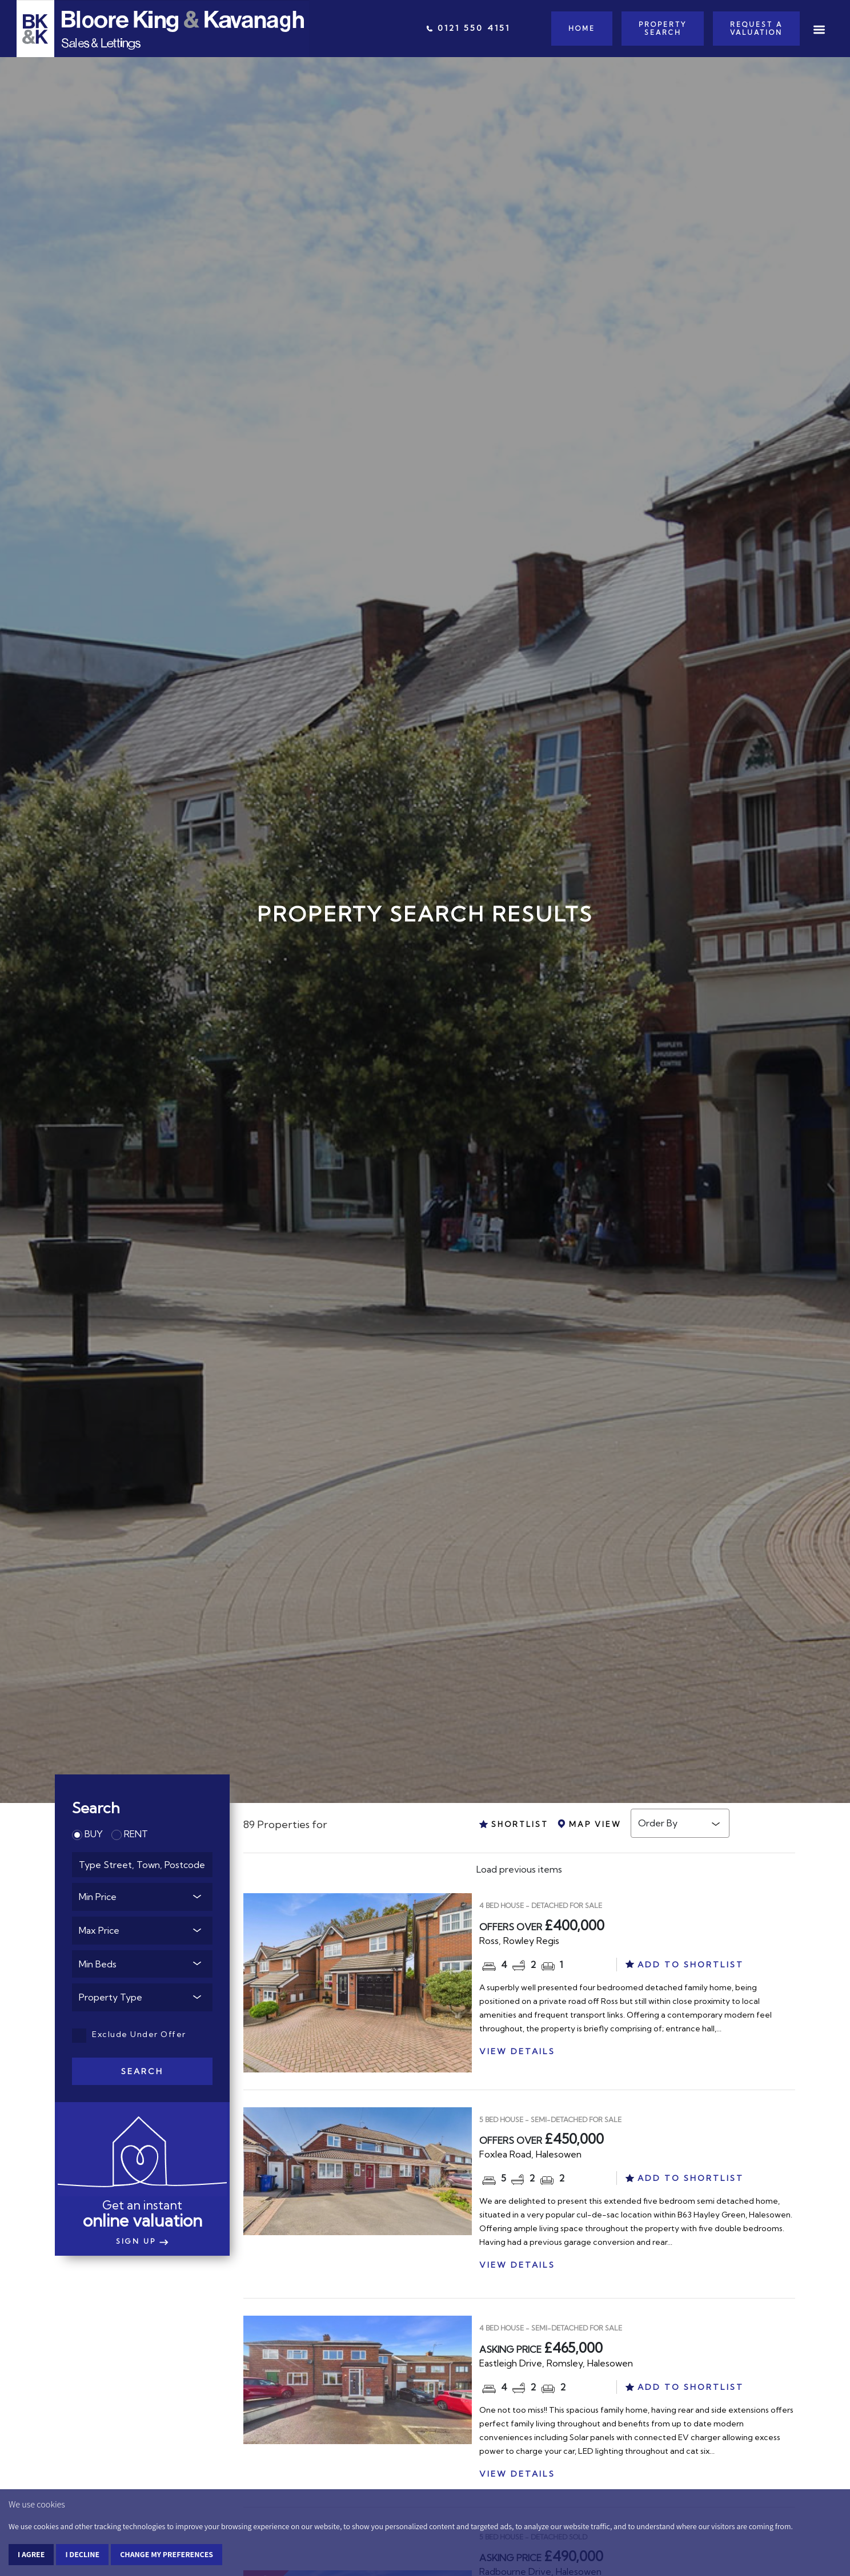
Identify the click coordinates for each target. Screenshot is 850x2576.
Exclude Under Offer (129, 2034)
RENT (129, 1834)
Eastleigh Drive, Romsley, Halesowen (556, 2363)
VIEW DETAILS (517, 2051)
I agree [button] (31, 2554)
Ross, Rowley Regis (519, 1940)
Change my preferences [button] (166, 2554)
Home (581, 29)
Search (142, 2071)
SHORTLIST (513, 1824)
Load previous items (519, 1869)
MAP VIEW (590, 1824)
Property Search (663, 29)
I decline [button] (82, 2554)
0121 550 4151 (468, 28)
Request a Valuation (756, 29)
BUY (87, 1834)
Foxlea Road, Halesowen (530, 2154)
